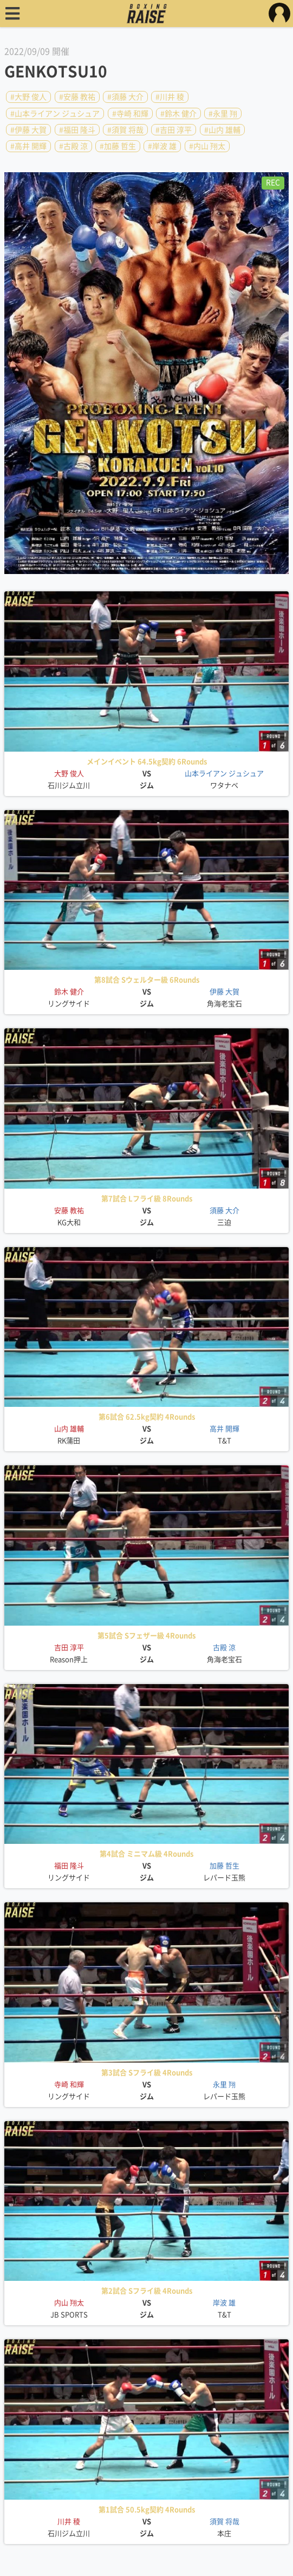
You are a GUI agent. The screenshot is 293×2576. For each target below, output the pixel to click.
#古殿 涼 (73, 146)
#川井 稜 (169, 97)
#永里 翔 (223, 113)
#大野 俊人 (28, 97)
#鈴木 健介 (178, 113)
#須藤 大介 (125, 97)
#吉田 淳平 (173, 130)
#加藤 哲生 (118, 146)
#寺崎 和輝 (130, 113)
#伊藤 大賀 (28, 130)
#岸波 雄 (162, 146)
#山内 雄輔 (222, 130)
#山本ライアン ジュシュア (55, 113)
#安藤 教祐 (77, 97)
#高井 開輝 (28, 146)
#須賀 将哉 (125, 130)
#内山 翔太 (207, 146)
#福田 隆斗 (77, 130)
